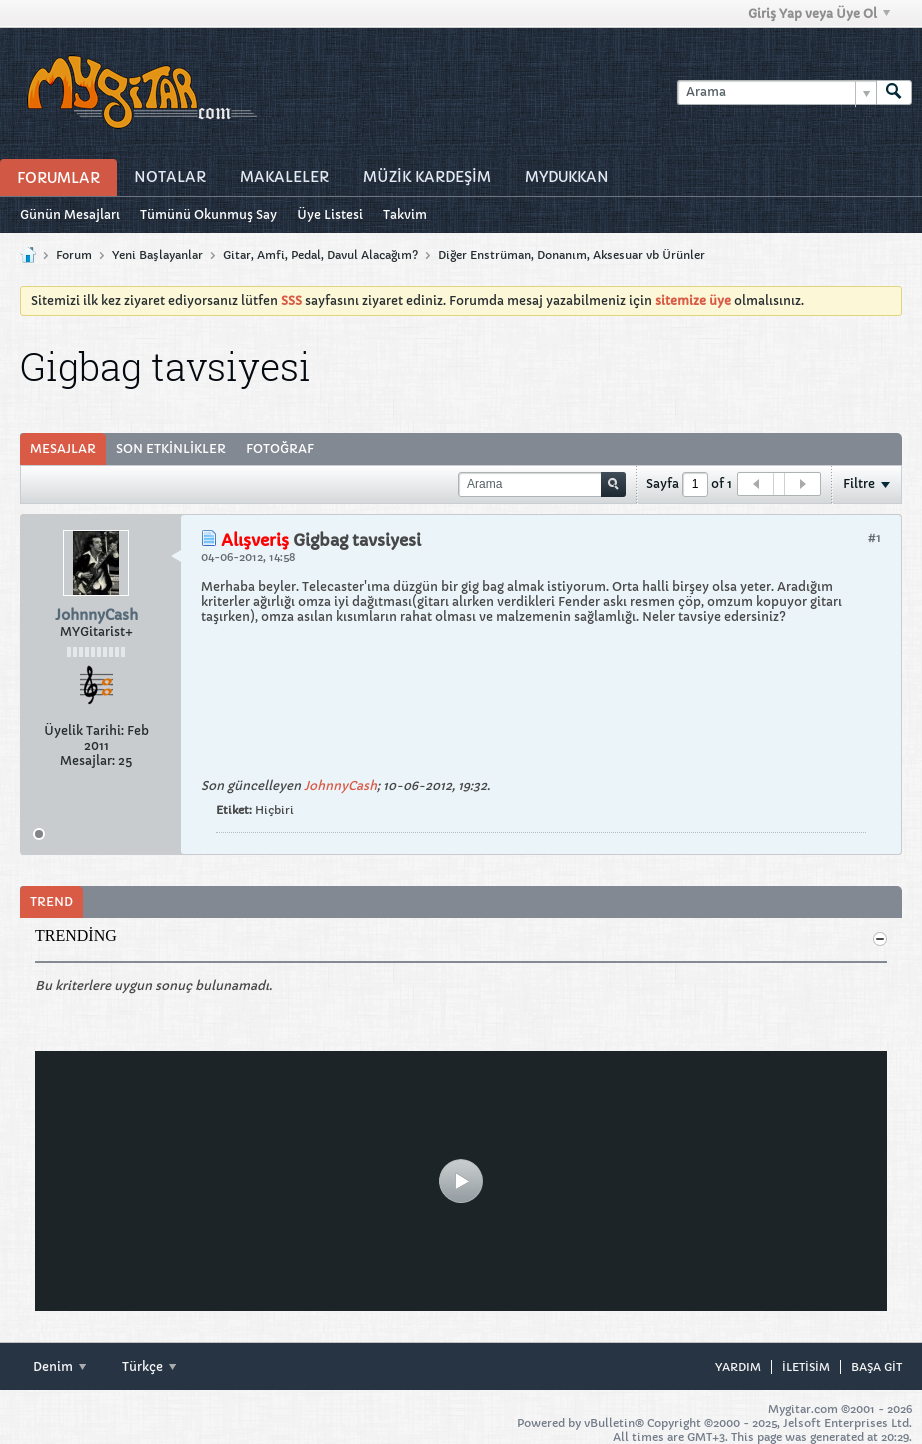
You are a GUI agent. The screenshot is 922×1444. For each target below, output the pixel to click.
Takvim (405, 214)
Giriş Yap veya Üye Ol (819, 13)
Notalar (170, 177)
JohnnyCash (340, 785)
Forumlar (58, 178)
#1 (874, 537)
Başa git (876, 1367)
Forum (74, 255)
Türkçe (149, 1366)
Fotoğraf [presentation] (280, 448)
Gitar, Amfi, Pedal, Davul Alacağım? (320, 255)
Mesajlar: (87, 760)
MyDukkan (567, 177)
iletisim (806, 1367)
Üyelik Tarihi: (84, 730)
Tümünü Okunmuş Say (208, 214)
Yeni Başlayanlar (157, 255)
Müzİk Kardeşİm (427, 177)
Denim (59, 1366)
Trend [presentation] (51, 901)
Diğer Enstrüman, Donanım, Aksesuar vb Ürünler (571, 255)
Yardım (738, 1367)
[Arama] (776, 92)
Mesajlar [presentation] (63, 448)
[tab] (63, 449)
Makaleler (284, 177)
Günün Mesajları (70, 214)
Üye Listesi (330, 214)
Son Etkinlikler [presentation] (171, 448)
